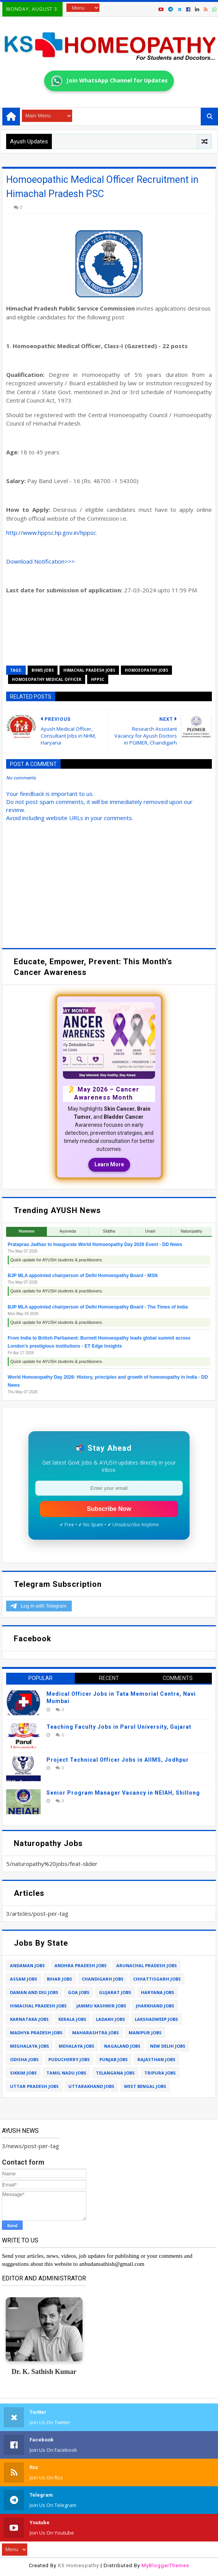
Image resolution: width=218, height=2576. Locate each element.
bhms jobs (42, 670)
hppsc (97, 679)
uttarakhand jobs (91, 2086)
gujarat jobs (115, 1992)
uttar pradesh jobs (34, 2086)
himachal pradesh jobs (89, 670)
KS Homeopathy (78, 2565)
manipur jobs (145, 2032)
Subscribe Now (109, 1509)
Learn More (109, 1164)
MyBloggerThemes (165, 2565)
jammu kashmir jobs (101, 2006)
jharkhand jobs (155, 2006)
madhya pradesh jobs (36, 2032)
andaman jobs (27, 1965)
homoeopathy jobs (146, 670)
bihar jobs (59, 1979)
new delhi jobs (167, 2046)
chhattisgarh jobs (157, 1979)
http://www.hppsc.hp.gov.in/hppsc (51, 532)
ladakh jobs (110, 2019)
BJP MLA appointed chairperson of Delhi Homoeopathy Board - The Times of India (98, 1307)
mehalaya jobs (76, 2046)
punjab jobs (113, 2059)
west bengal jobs (145, 2086)
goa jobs (78, 1992)
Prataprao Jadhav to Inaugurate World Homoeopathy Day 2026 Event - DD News (95, 1244)
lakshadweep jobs (156, 2019)
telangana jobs (115, 2073)
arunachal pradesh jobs (146, 1965)
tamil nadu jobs (66, 2073)
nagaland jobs (122, 2046)
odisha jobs (24, 2059)
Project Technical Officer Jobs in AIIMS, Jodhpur (117, 1760)
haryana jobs (157, 1992)
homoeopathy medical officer (46, 679)
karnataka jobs (29, 2019)
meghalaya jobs (29, 2046)
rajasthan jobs (156, 2059)
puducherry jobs (69, 2059)
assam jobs (23, 1979)
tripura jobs (160, 2073)
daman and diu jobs (34, 1992)
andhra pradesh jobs (80, 1965)
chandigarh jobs (103, 1979)
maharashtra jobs (95, 2032)
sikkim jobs (23, 2073)
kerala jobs (72, 2019)
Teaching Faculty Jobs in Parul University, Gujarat (119, 1727)
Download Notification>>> (40, 561)
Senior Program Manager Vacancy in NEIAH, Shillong (123, 1793)
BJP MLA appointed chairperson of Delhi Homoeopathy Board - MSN (83, 1275)
